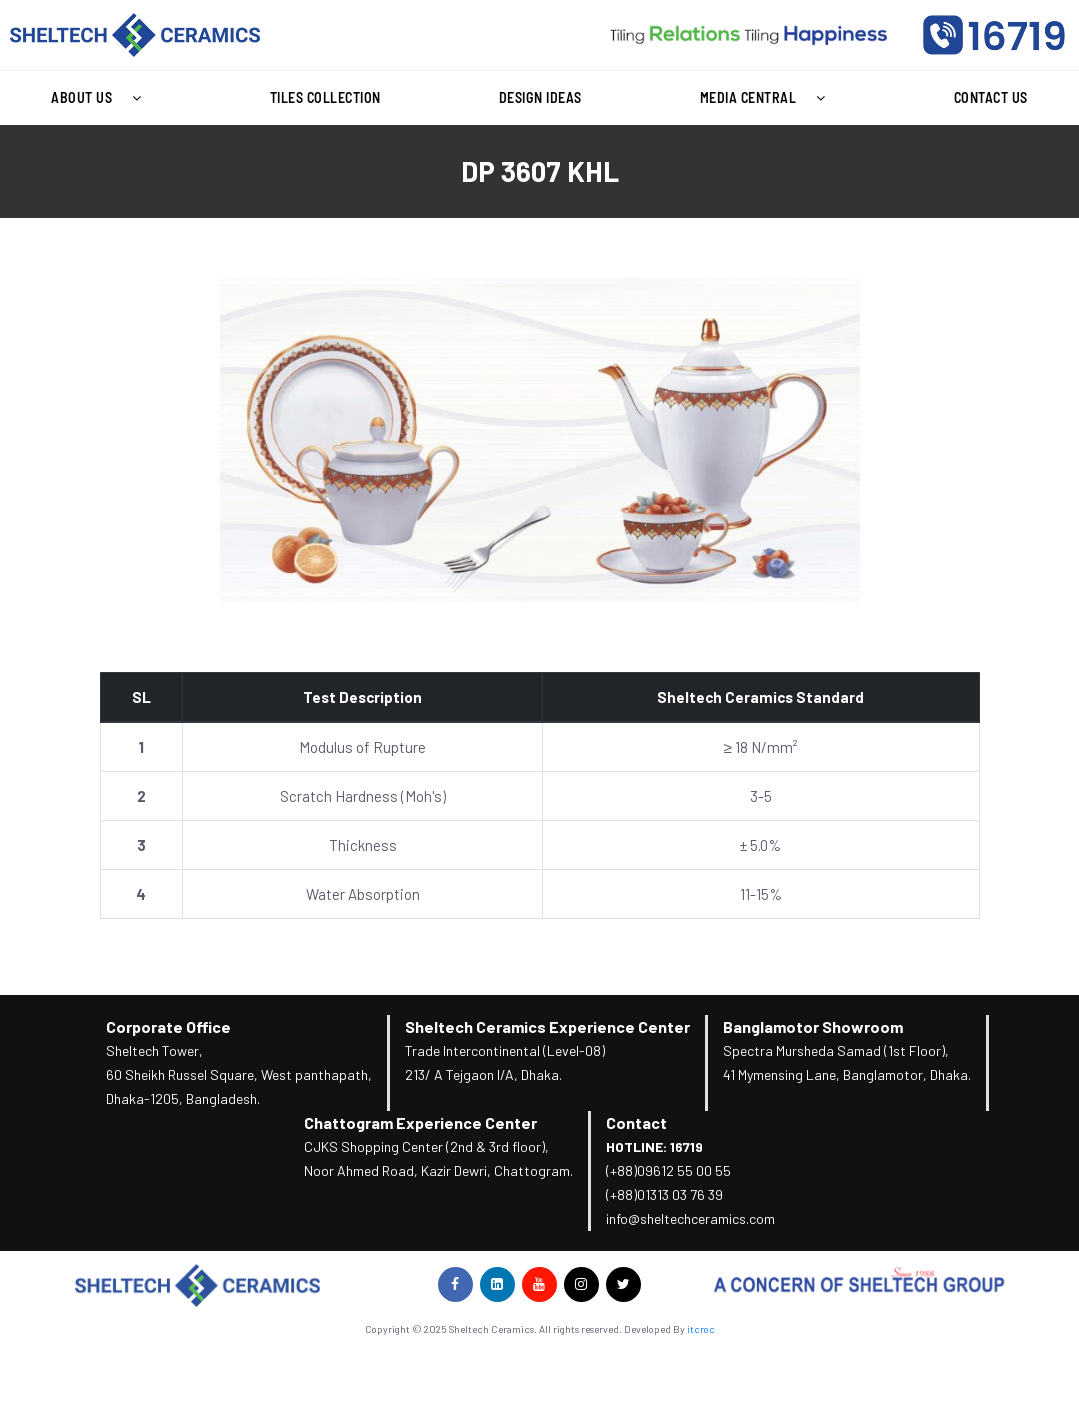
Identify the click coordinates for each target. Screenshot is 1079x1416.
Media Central (768, 98)
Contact (636, 1122)
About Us (101, 98)
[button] (101, 98)
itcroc (701, 1329)
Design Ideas (540, 97)
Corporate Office (168, 1026)
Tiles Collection (325, 97)
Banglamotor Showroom (813, 1026)
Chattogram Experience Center (420, 1122)
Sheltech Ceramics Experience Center (547, 1026)
